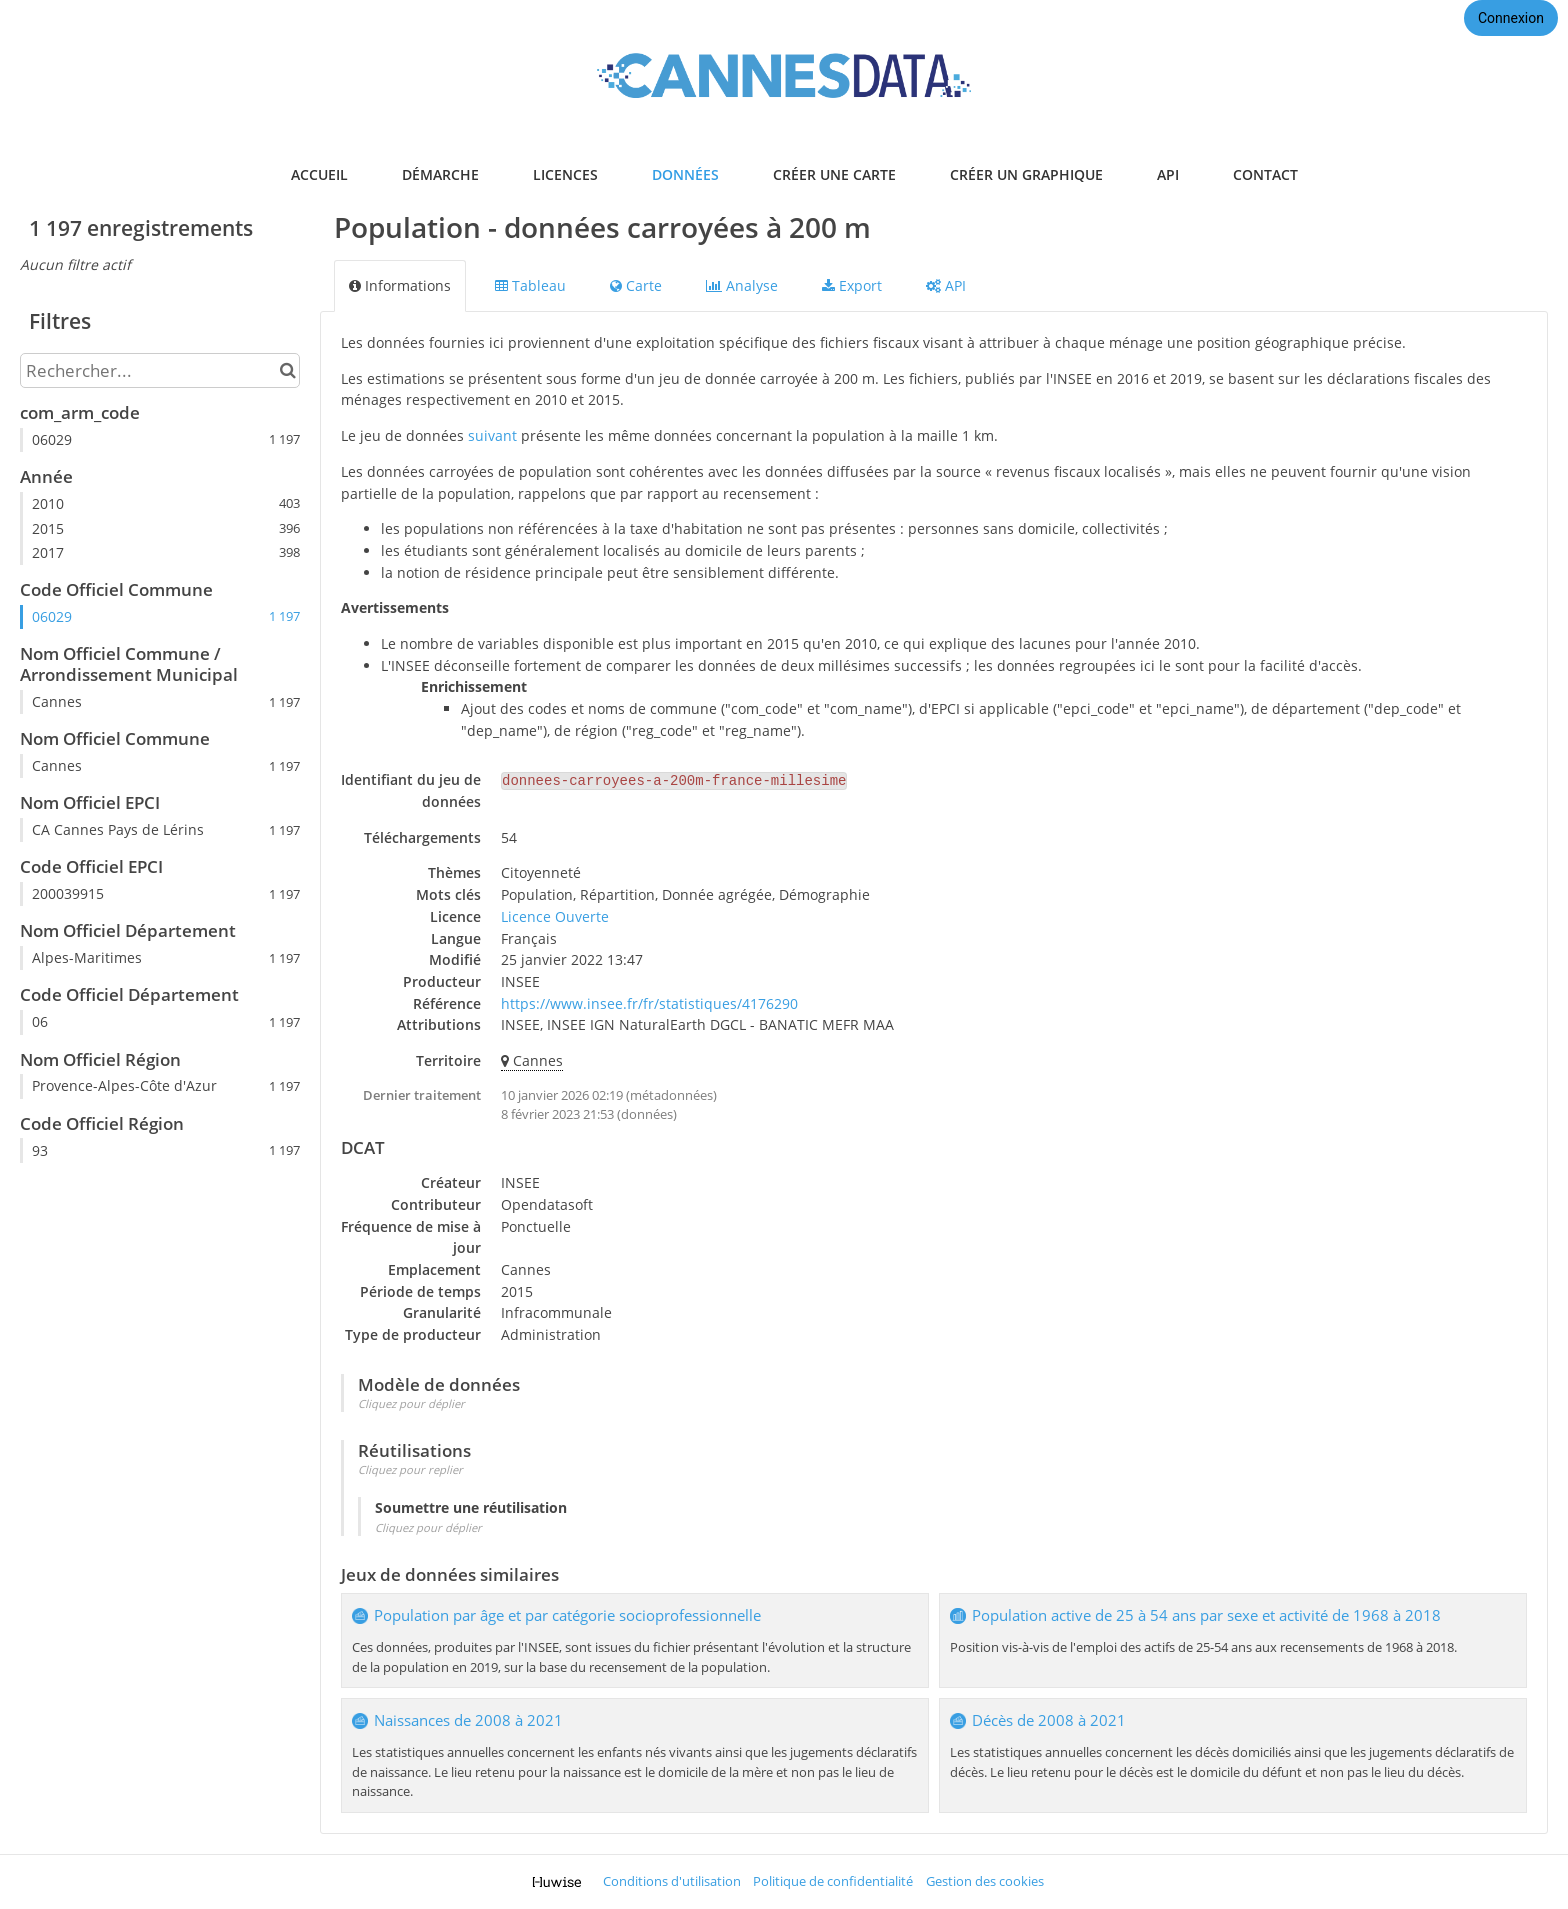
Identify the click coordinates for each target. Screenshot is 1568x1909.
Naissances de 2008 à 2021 (468, 1720)
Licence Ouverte (555, 916)
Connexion (1511, 18)
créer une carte (834, 174)
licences (565, 174)
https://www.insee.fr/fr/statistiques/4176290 (649, 1003)
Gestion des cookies (985, 1881)
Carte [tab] (636, 285)
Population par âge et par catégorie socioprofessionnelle (567, 1615)
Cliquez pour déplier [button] (411, 1403)
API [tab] (946, 285)
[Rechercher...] (160, 370)
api (1168, 174)
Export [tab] (852, 285)
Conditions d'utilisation (672, 1881)
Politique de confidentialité (833, 1881)
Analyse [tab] (742, 285)
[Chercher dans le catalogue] (287, 370)
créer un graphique (1026, 174)
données (685, 174)
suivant (492, 435)
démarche (440, 174)
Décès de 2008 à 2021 (1049, 1720)
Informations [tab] (400, 285)
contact (1265, 174)
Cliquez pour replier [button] (410, 1469)
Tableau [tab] (530, 285)
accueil (319, 174)
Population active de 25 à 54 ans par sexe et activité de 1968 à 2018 (1206, 1615)
